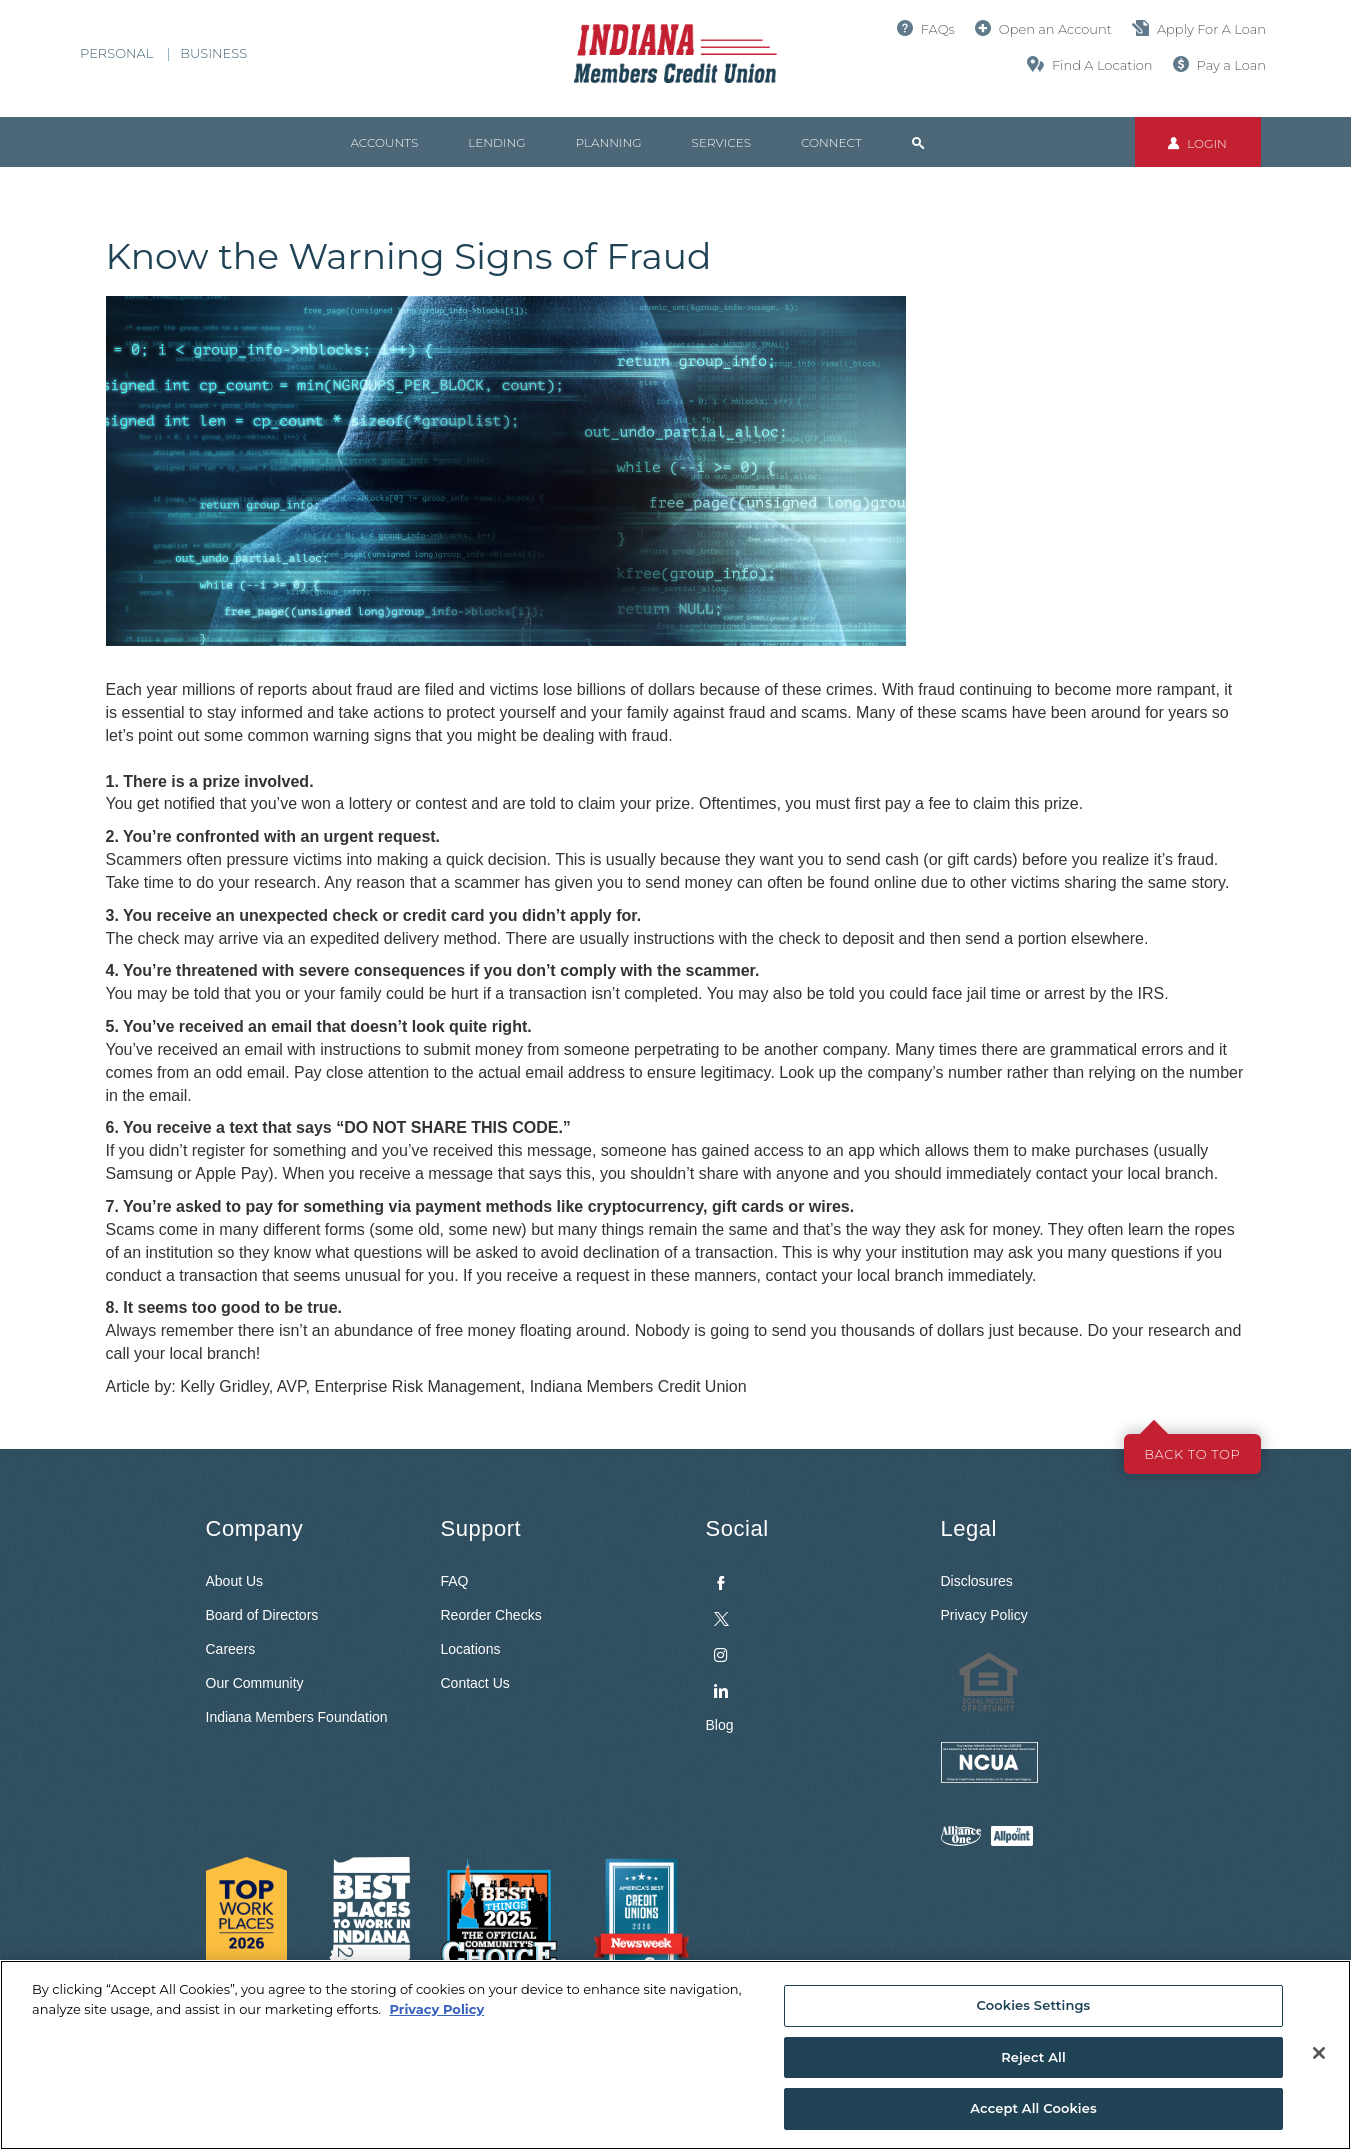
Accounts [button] (385, 142)
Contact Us (475, 1683)
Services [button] (721, 142)
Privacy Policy (984, 1615)
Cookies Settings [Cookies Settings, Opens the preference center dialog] (1034, 2005)
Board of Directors (262, 1615)
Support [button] (481, 1528)
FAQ (455, 1581)
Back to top (1192, 1454)
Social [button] (737, 1528)
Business (213, 53)
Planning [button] (609, 142)
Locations (471, 1649)
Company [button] (255, 1528)
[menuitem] (808, 1632)
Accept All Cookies (1033, 2108)
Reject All (1033, 2057)
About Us (235, 1581)
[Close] (1319, 2053)
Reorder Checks (491, 1615)
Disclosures (977, 1581)
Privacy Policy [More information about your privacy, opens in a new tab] (436, 2009)
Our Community (255, 1683)
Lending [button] (496, 142)
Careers (231, 1649)
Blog (720, 1725)
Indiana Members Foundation (297, 1717)
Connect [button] (831, 142)
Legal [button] (969, 1528)
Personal (116, 53)
